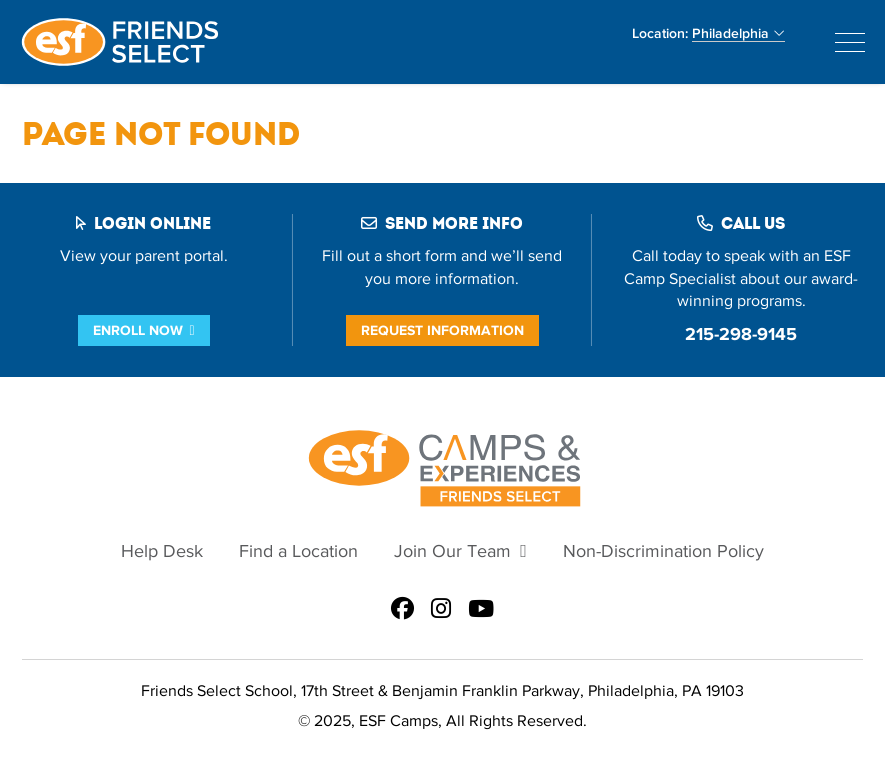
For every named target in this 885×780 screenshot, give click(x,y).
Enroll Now (138, 330)
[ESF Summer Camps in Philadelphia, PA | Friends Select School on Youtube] (481, 610)
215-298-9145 (741, 334)
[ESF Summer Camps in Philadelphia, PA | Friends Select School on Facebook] (402, 610)
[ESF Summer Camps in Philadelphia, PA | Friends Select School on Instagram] (441, 610)
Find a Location (298, 551)
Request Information (442, 330)
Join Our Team (452, 551)
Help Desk (162, 551)
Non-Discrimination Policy (663, 551)
